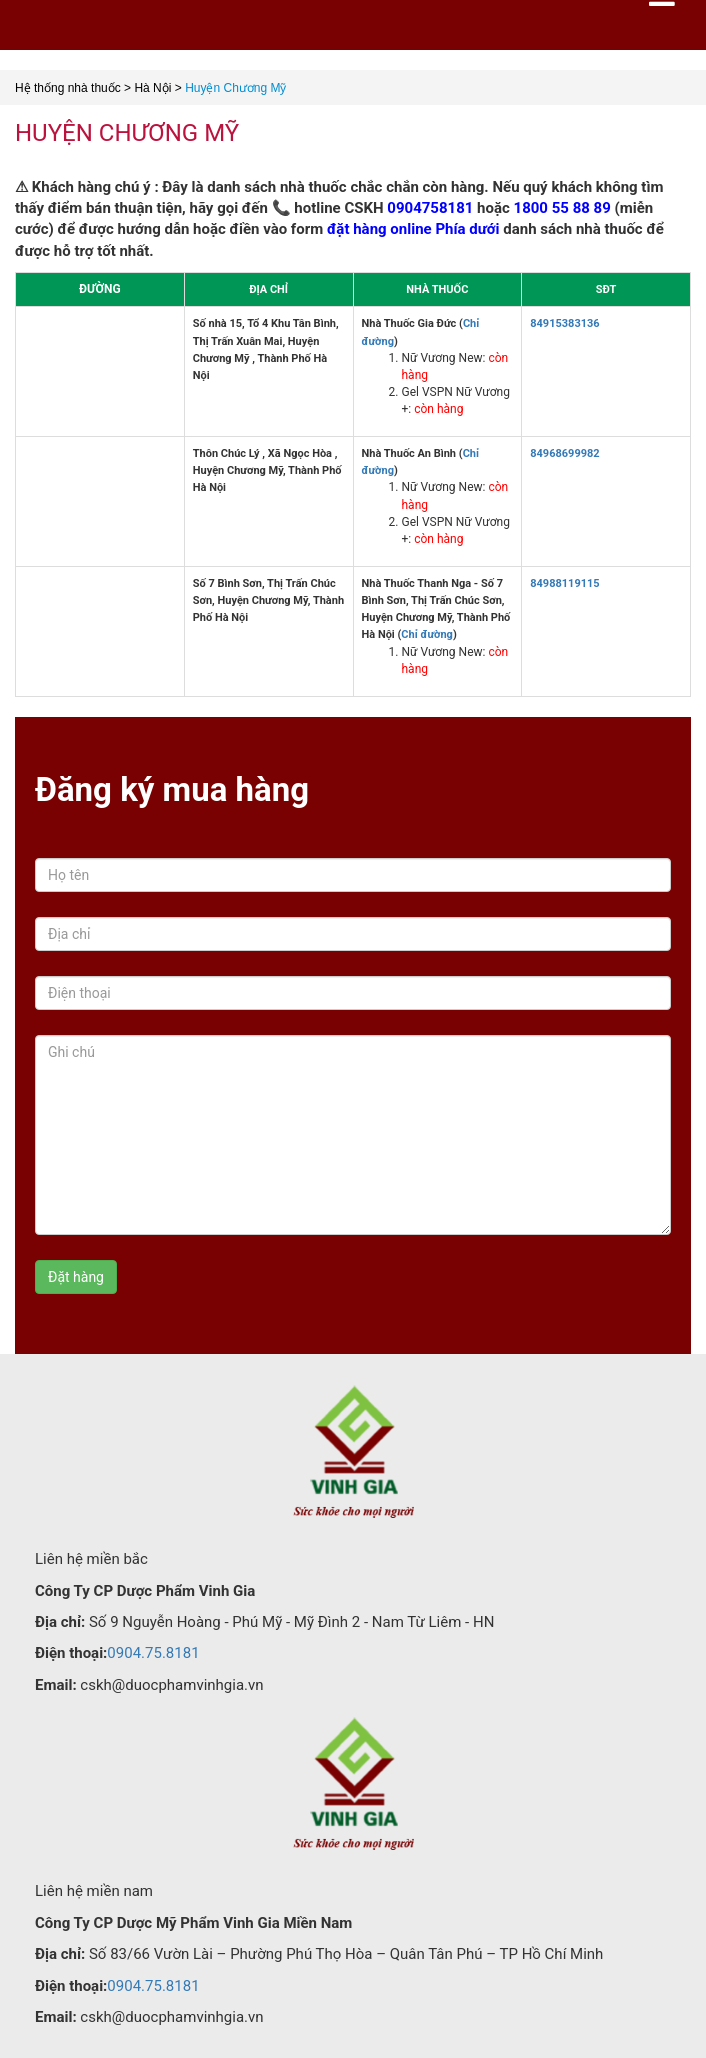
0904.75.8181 (153, 1653)
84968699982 (564, 453)
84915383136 (564, 323)
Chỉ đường (427, 634)
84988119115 (564, 583)
